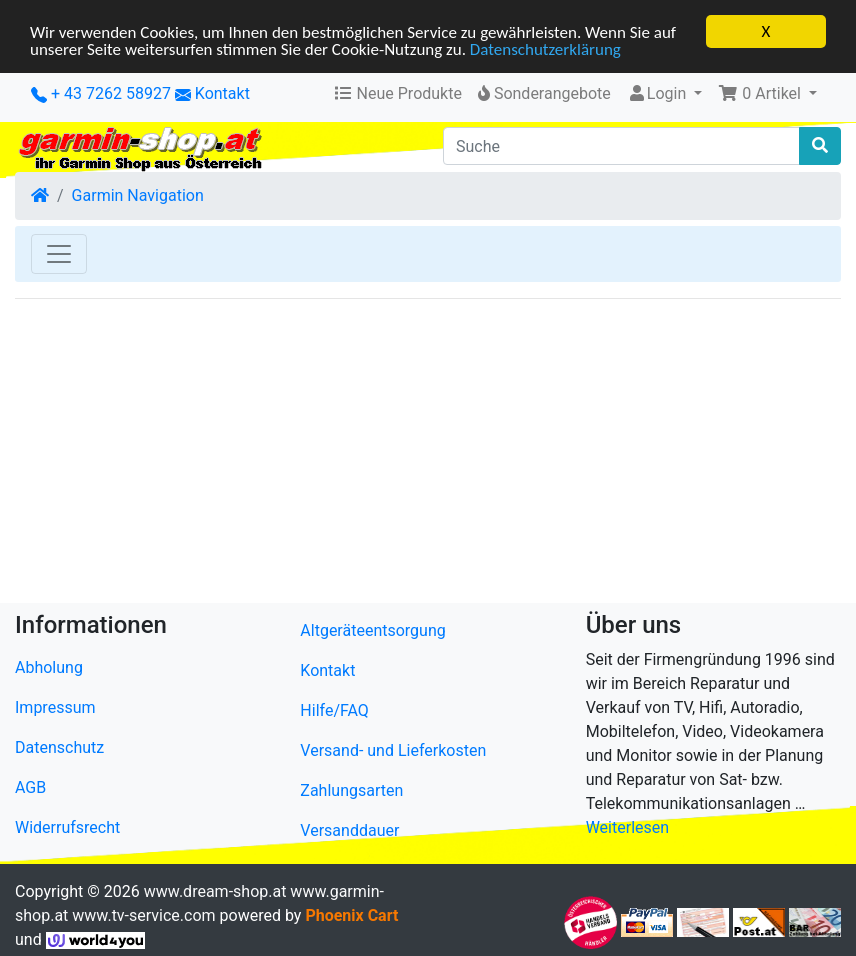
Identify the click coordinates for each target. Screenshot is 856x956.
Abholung (49, 667)
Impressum (55, 707)
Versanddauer (349, 830)
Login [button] (658, 93)
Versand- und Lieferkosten (393, 750)
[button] (767, 94)
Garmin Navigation (138, 195)
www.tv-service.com (143, 915)
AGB (30, 787)
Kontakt (222, 93)
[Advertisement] (428, 455)
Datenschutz (59, 747)
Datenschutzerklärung (545, 48)
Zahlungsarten (351, 790)
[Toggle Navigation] (59, 254)
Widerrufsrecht (67, 827)
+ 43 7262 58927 (101, 93)
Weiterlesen (627, 827)
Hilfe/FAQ (334, 710)
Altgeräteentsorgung (372, 630)
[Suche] (621, 146)
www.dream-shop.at (215, 891)
